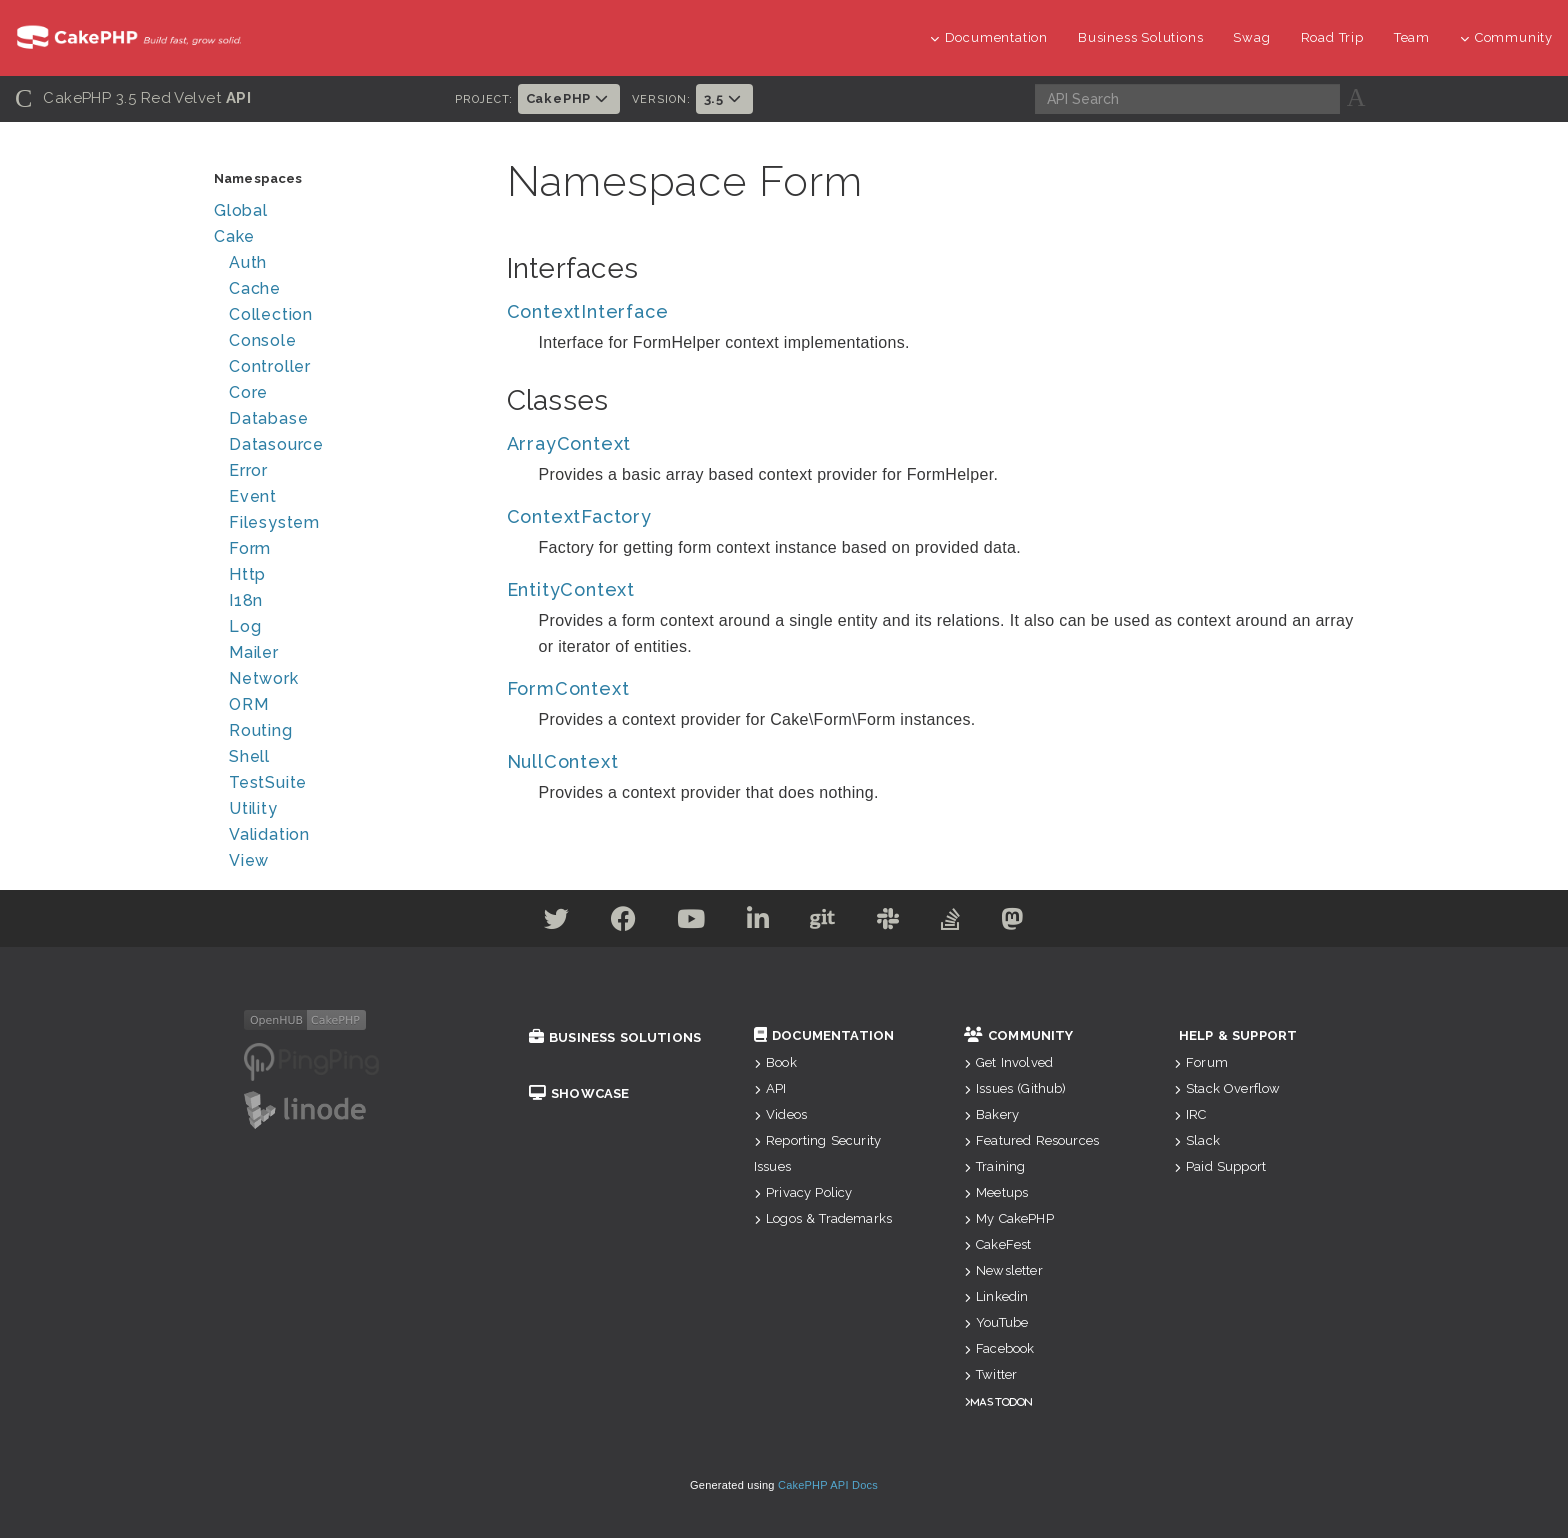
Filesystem (274, 522)
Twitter (990, 1374)
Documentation (989, 37)
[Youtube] (691, 922)
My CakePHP (1009, 1218)
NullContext (563, 761)
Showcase (579, 1093)
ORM (248, 704)
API (770, 1088)
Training (994, 1166)
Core (248, 392)
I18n (246, 600)
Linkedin (996, 1296)
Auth (248, 262)
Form (250, 548)
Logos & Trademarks (823, 1218)
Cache (255, 288)
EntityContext (571, 589)
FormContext (568, 688)
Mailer (254, 652)
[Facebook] (624, 922)
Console (263, 340)
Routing (261, 730)
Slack (1197, 1140)
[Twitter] (557, 922)
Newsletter (1003, 1270)
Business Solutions (1140, 37)
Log (245, 626)
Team (1412, 37)
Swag (1251, 37)
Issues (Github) (1015, 1088)
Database (268, 418)
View (249, 860)
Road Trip (1332, 37)
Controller (270, 366)
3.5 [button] (724, 98)
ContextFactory (579, 516)
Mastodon (1001, 1401)
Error (248, 470)
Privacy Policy (803, 1192)
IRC (1190, 1114)
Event (253, 496)
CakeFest (997, 1244)
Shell (249, 756)
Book (775, 1062)
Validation (269, 834)
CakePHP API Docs (828, 1485)
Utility (253, 808)
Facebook (999, 1348)
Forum (1201, 1062)
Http (247, 574)
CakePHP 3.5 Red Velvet (133, 98)
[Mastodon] (1012, 922)
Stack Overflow (1227, 1088)
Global (241, 210)
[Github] (823, 922)
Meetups (996, 1192)
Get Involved (1008, 1062)
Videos (780, 1114)
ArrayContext (569, 443)
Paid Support (1220, 1166)
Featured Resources (1031, 1140)
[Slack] (888, 922)
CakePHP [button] (569, 98)
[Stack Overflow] (951, 922)
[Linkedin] (758, 922)
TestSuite (268, 782)
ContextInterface (588, 311)
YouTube (996, 1322)
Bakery (991, 1114)
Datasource (276, 444)
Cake (234, 236)
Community (1506, 37)
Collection (271, 314)
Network (264, 678)
